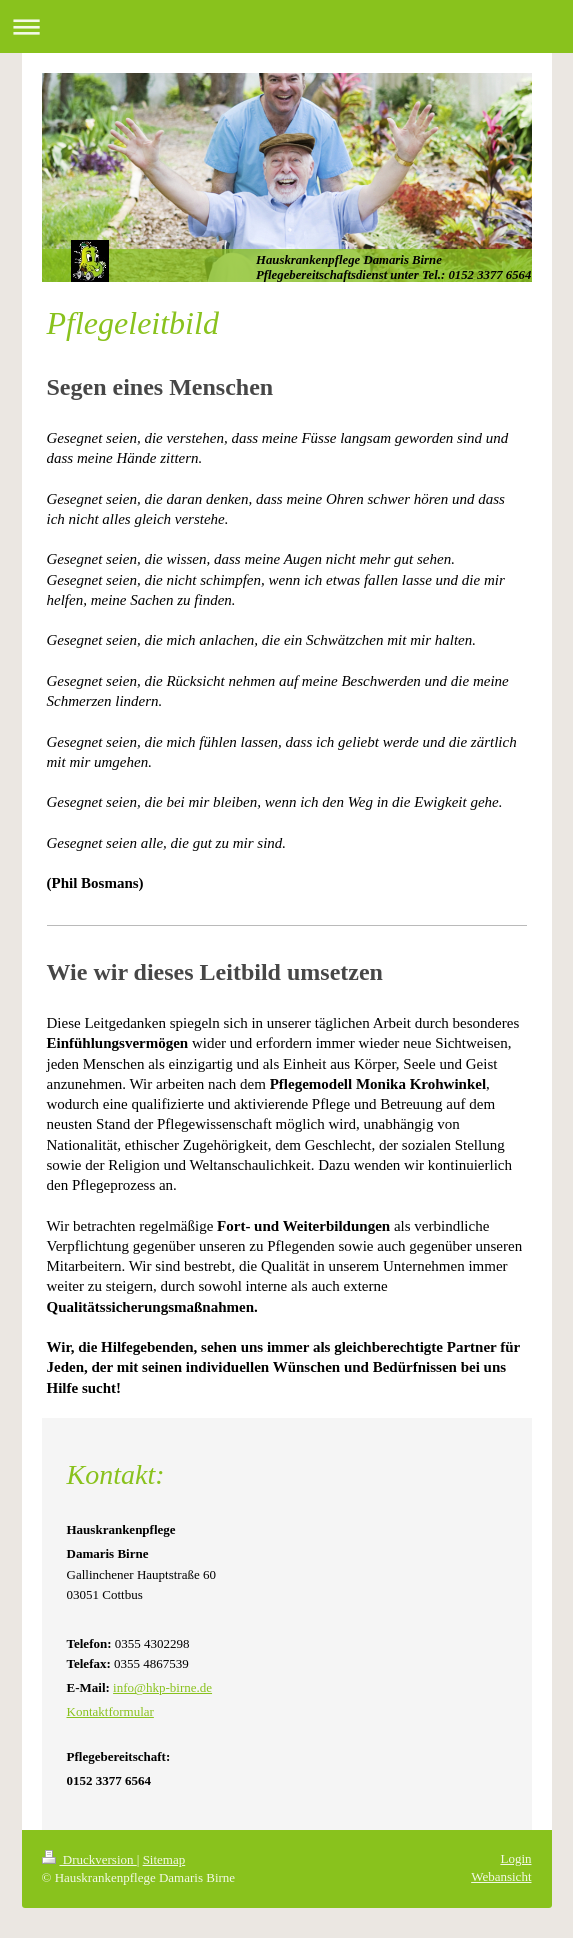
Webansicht (501, 1876)
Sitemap (164, 1859)
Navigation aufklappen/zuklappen (286, 26)
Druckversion (89, 1859)
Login (515, 1858)
